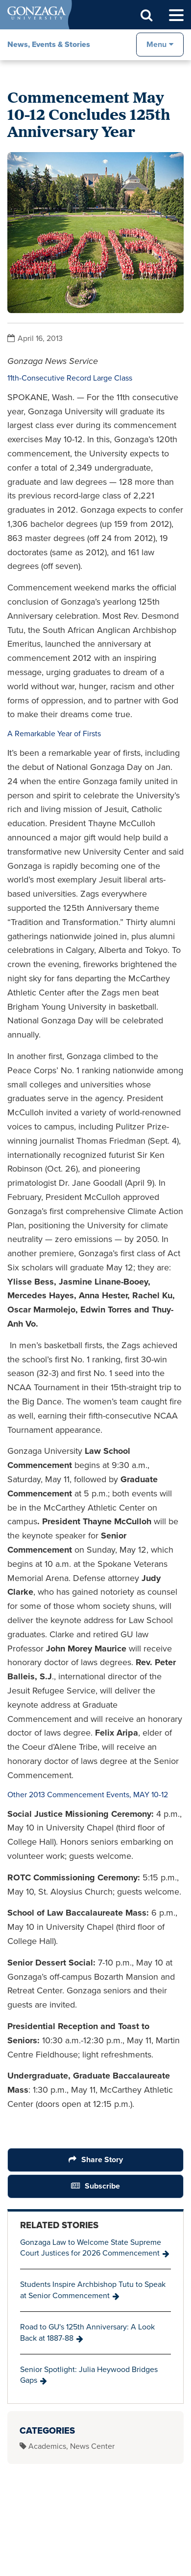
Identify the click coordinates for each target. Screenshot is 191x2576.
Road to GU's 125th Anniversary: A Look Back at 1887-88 (87, 2332)
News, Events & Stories (48, 44)
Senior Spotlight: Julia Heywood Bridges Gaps (89, 2375)
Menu (156, 44)
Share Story (102, 2159)
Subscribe (102, 2186)
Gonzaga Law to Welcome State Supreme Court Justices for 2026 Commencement (90, 2248)
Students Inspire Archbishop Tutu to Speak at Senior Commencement (93, 2290)
